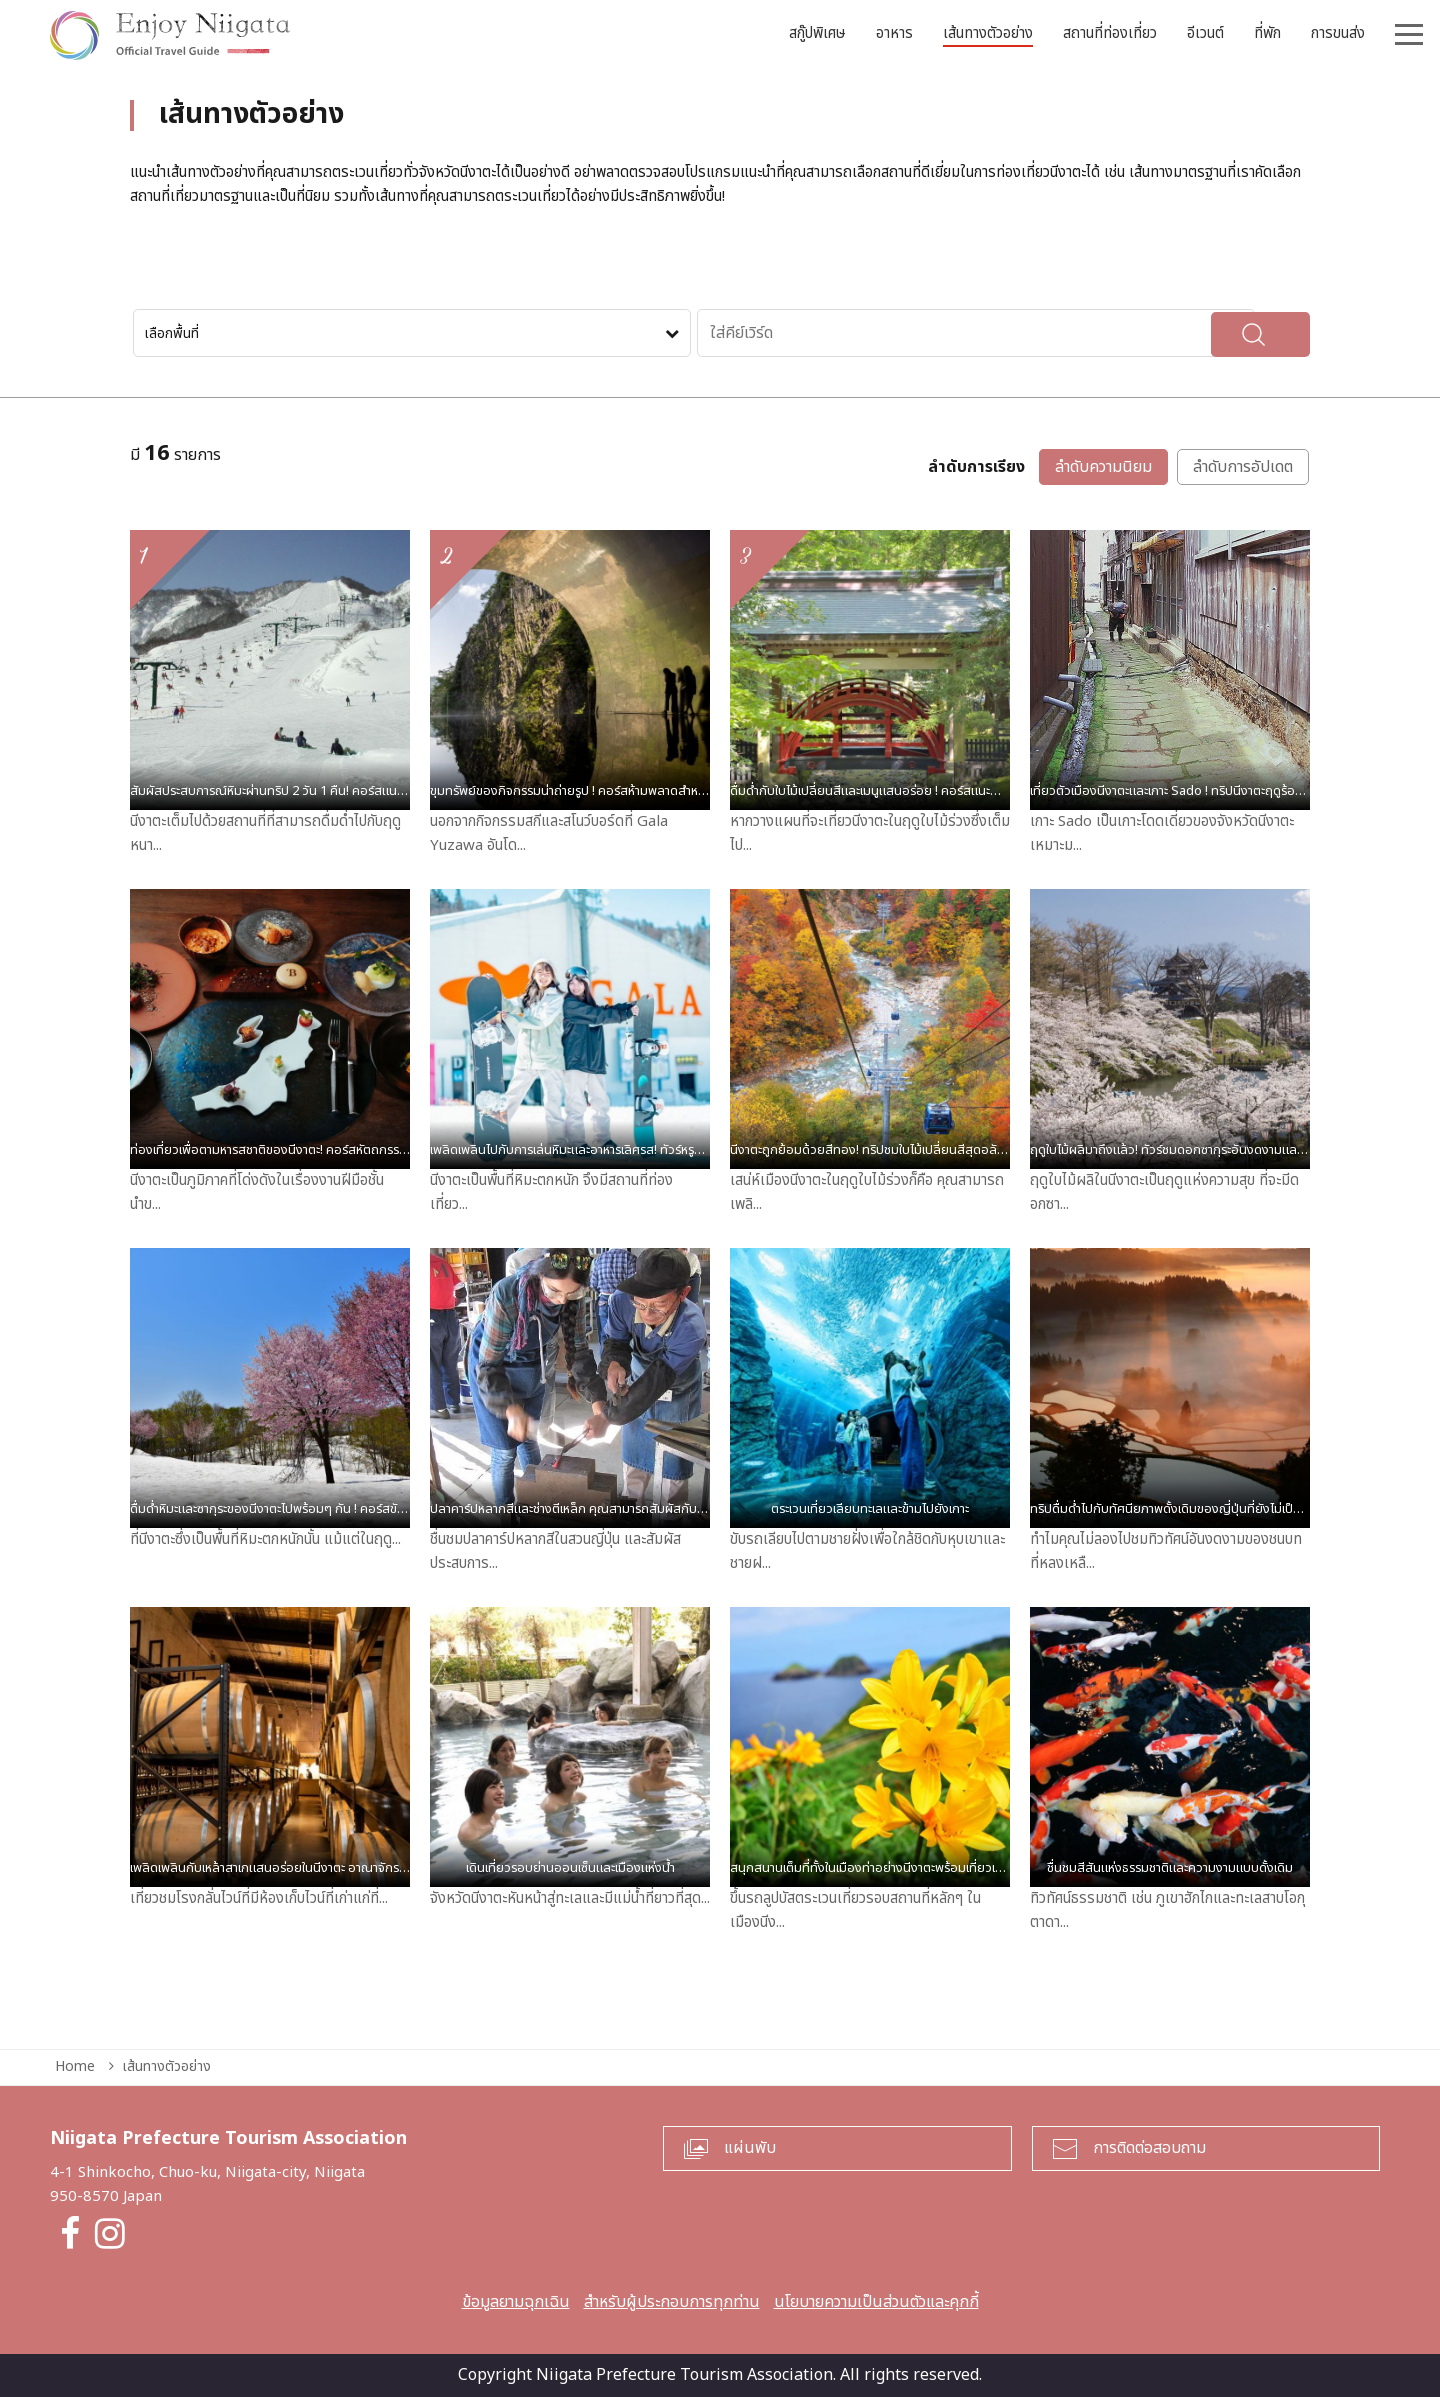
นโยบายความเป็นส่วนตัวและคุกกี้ (876, 2302)
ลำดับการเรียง (976, 467)
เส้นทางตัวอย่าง (166, 2066)
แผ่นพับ (750, 2148)
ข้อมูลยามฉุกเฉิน (516, 2302)
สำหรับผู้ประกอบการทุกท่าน (672, 2302)
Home (75, 2066)
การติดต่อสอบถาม (1149, 2148)
